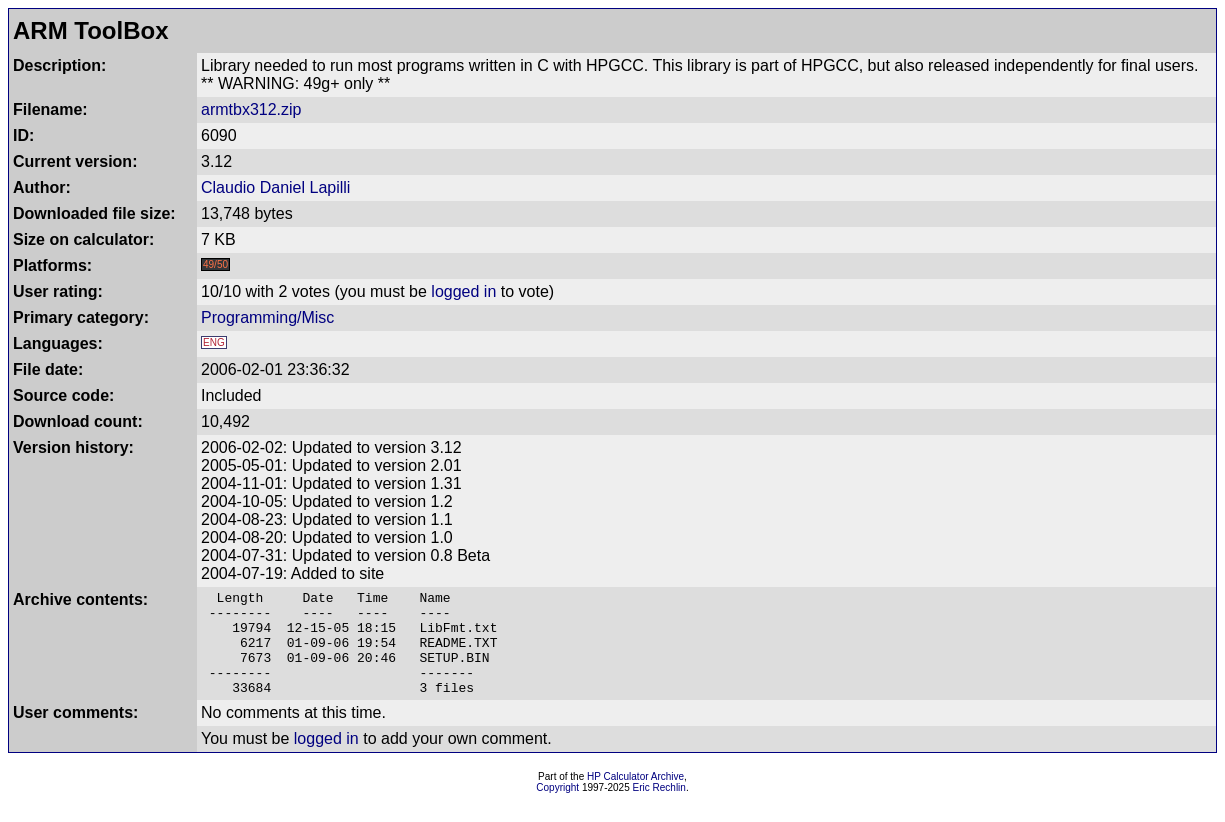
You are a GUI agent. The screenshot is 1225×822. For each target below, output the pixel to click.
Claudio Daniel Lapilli (275, 187)
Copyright (557, 808)
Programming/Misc (267, 317)
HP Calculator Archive (635, 797)
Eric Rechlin (659, 808)
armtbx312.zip (251, 109)
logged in (463, 291)
